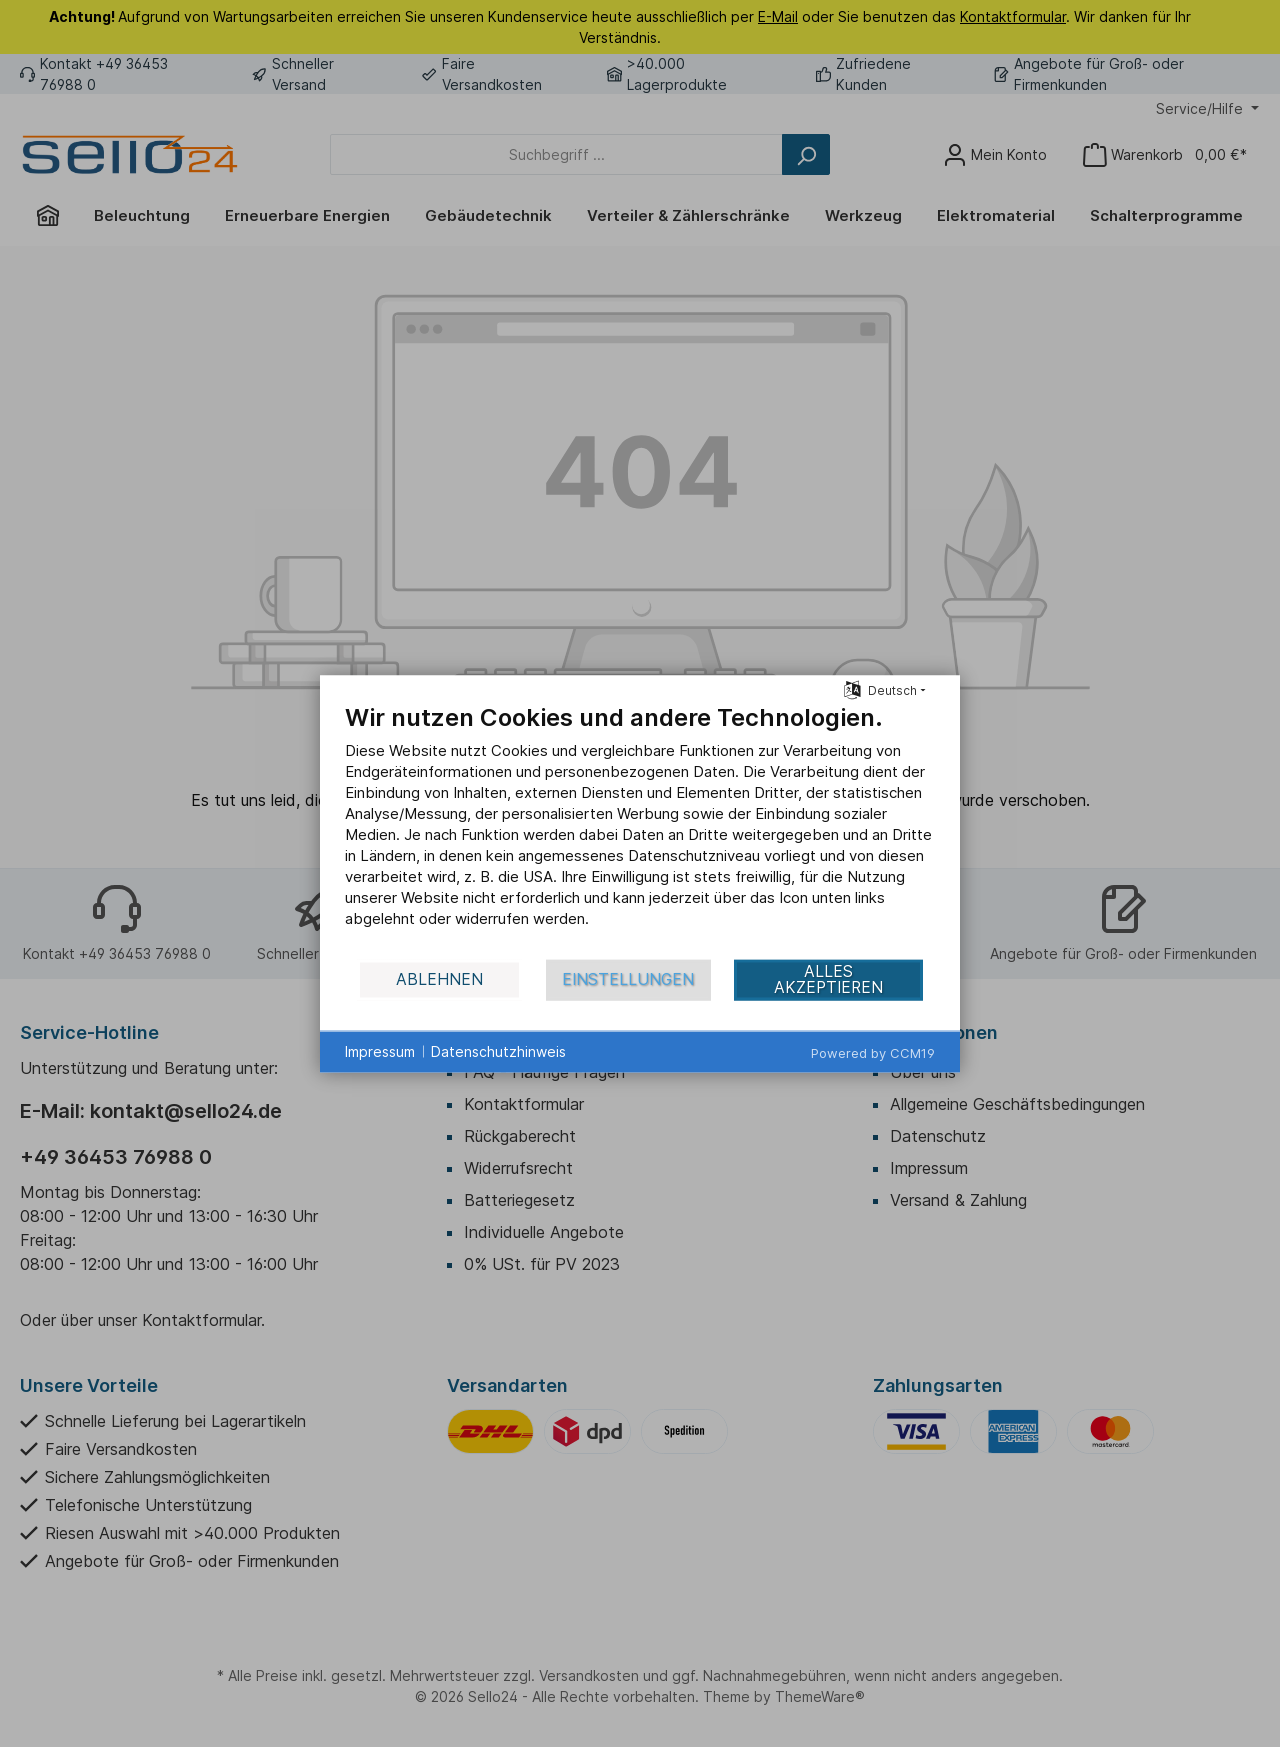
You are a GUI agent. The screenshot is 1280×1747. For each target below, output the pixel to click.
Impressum (380, 1051)
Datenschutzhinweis (498, 1051)
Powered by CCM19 (873, 1052)
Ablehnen (439, 979)
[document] (640, 829)
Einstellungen (628, 979)
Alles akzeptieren (828, 979)
